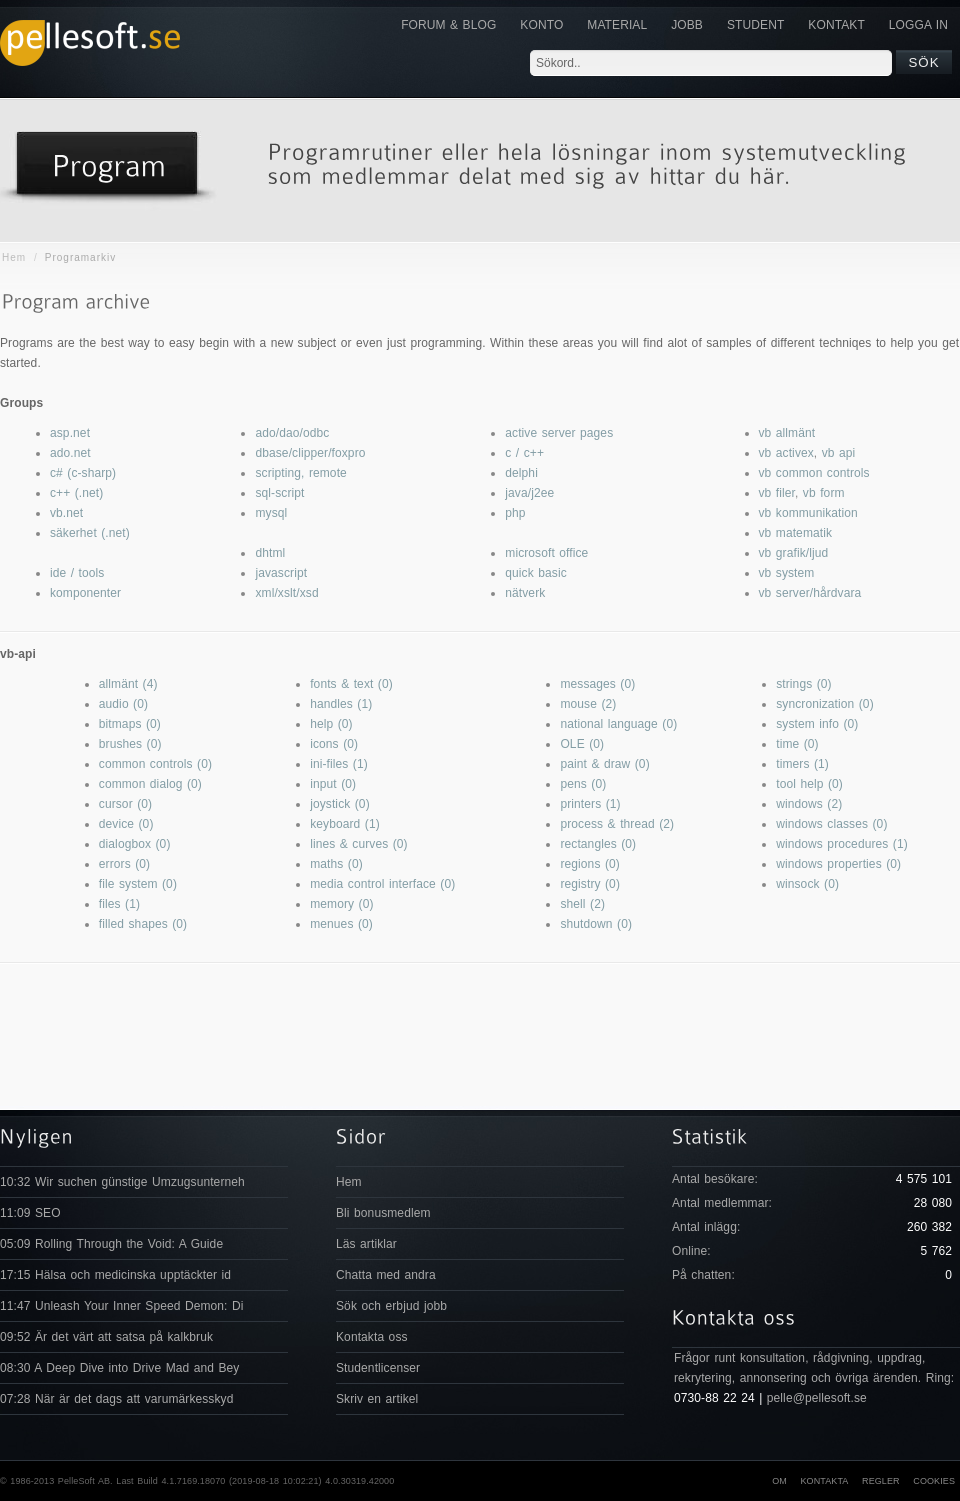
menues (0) (341, 924)
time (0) (797, 744)
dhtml (270, 553)
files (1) (119, 904)
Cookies (934, 1481)
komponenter (85, 593)
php (515, 513)
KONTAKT (836, 25)
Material (617, 25)
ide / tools (77, 573)
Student (755, 25)
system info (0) (817, 724)
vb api (839, 453)
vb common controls (814, 473)
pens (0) (583, 784)
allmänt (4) (128, 684)
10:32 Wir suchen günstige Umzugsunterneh (122, 1182)
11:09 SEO (30, 1213)
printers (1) (590, 804)
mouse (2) (588, 704)
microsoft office (546, 553)
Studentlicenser (378, 1368)
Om (779, 1481)
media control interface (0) (382, 884)
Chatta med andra (386, 1275)
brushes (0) (130, 744)
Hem (14, 257)
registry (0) (590, 884)
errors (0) (124, 864)
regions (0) (589, 864)
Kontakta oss (372, 1337)
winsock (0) (807, 884)
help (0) (331, 724)
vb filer (777, 493)
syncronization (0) (825, 704)
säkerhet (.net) (90, 533)
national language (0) (618, 724)
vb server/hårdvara (810, 593)
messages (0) (597, 684)
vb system (787, 573)
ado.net (70, 453)
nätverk (525, 593)
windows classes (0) (831, 824)
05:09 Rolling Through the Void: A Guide (111, 1244)
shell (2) (582, 904)
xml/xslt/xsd (286, 593)
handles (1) (341, 704)
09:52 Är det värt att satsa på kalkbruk (106, 1337)
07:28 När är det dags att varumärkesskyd (116, 1399)
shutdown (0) (596, 924)
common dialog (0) (150, 784)
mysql (271, 513)
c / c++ (524, 453)
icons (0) (334, 744)
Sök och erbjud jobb (391, 1306)
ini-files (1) (339, 764)
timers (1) (802, 764)
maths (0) (336, 864)
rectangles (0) (598, 844)
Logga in (918, 25)
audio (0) (123, 704)
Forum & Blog (448, 25)
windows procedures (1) (842, 844)
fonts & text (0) (351, 684)
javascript (281, 573)
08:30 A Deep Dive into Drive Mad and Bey (119, 1368)
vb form (824, 493)
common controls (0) (155, 764)
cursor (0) (125, 804)
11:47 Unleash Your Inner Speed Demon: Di (122, 1306)
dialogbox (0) (135, 844)
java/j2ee (529, 493)
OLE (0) (582, 744)
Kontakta (824, 1481)
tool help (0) (809, 784)
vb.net (66, 513)
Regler (881, 1481)
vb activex (786, 453)
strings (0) (803, 684)
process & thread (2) (617, 824)
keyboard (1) (345, 824)
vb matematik (796, 533)
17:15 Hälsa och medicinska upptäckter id (115, 1275)
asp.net (70, 433)
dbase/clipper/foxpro (310, 453)
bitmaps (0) (130, 724)
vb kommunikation (808, 513)
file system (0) (138, 884)
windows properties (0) (838, 864)
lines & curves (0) (359, 844)
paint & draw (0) (604, 764)
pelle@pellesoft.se (817, 1398)
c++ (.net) (76, 493)
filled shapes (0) (143, 924)
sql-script (279, 493)
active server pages (559, 433)
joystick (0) (340, 804)
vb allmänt (787, 433)
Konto (541, 25)
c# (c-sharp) (83, 473)
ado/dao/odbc (292, 433)
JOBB (687, 25)
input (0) (333, 784)
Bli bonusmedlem (383, 1213)
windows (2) (809, 804)
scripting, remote (300, 473)
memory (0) (341, 904)
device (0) (126, 824)
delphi (521, 473)
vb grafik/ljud (794, 553)
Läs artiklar (366, 1244)
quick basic (535, 573)
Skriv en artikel (377, 1399)
